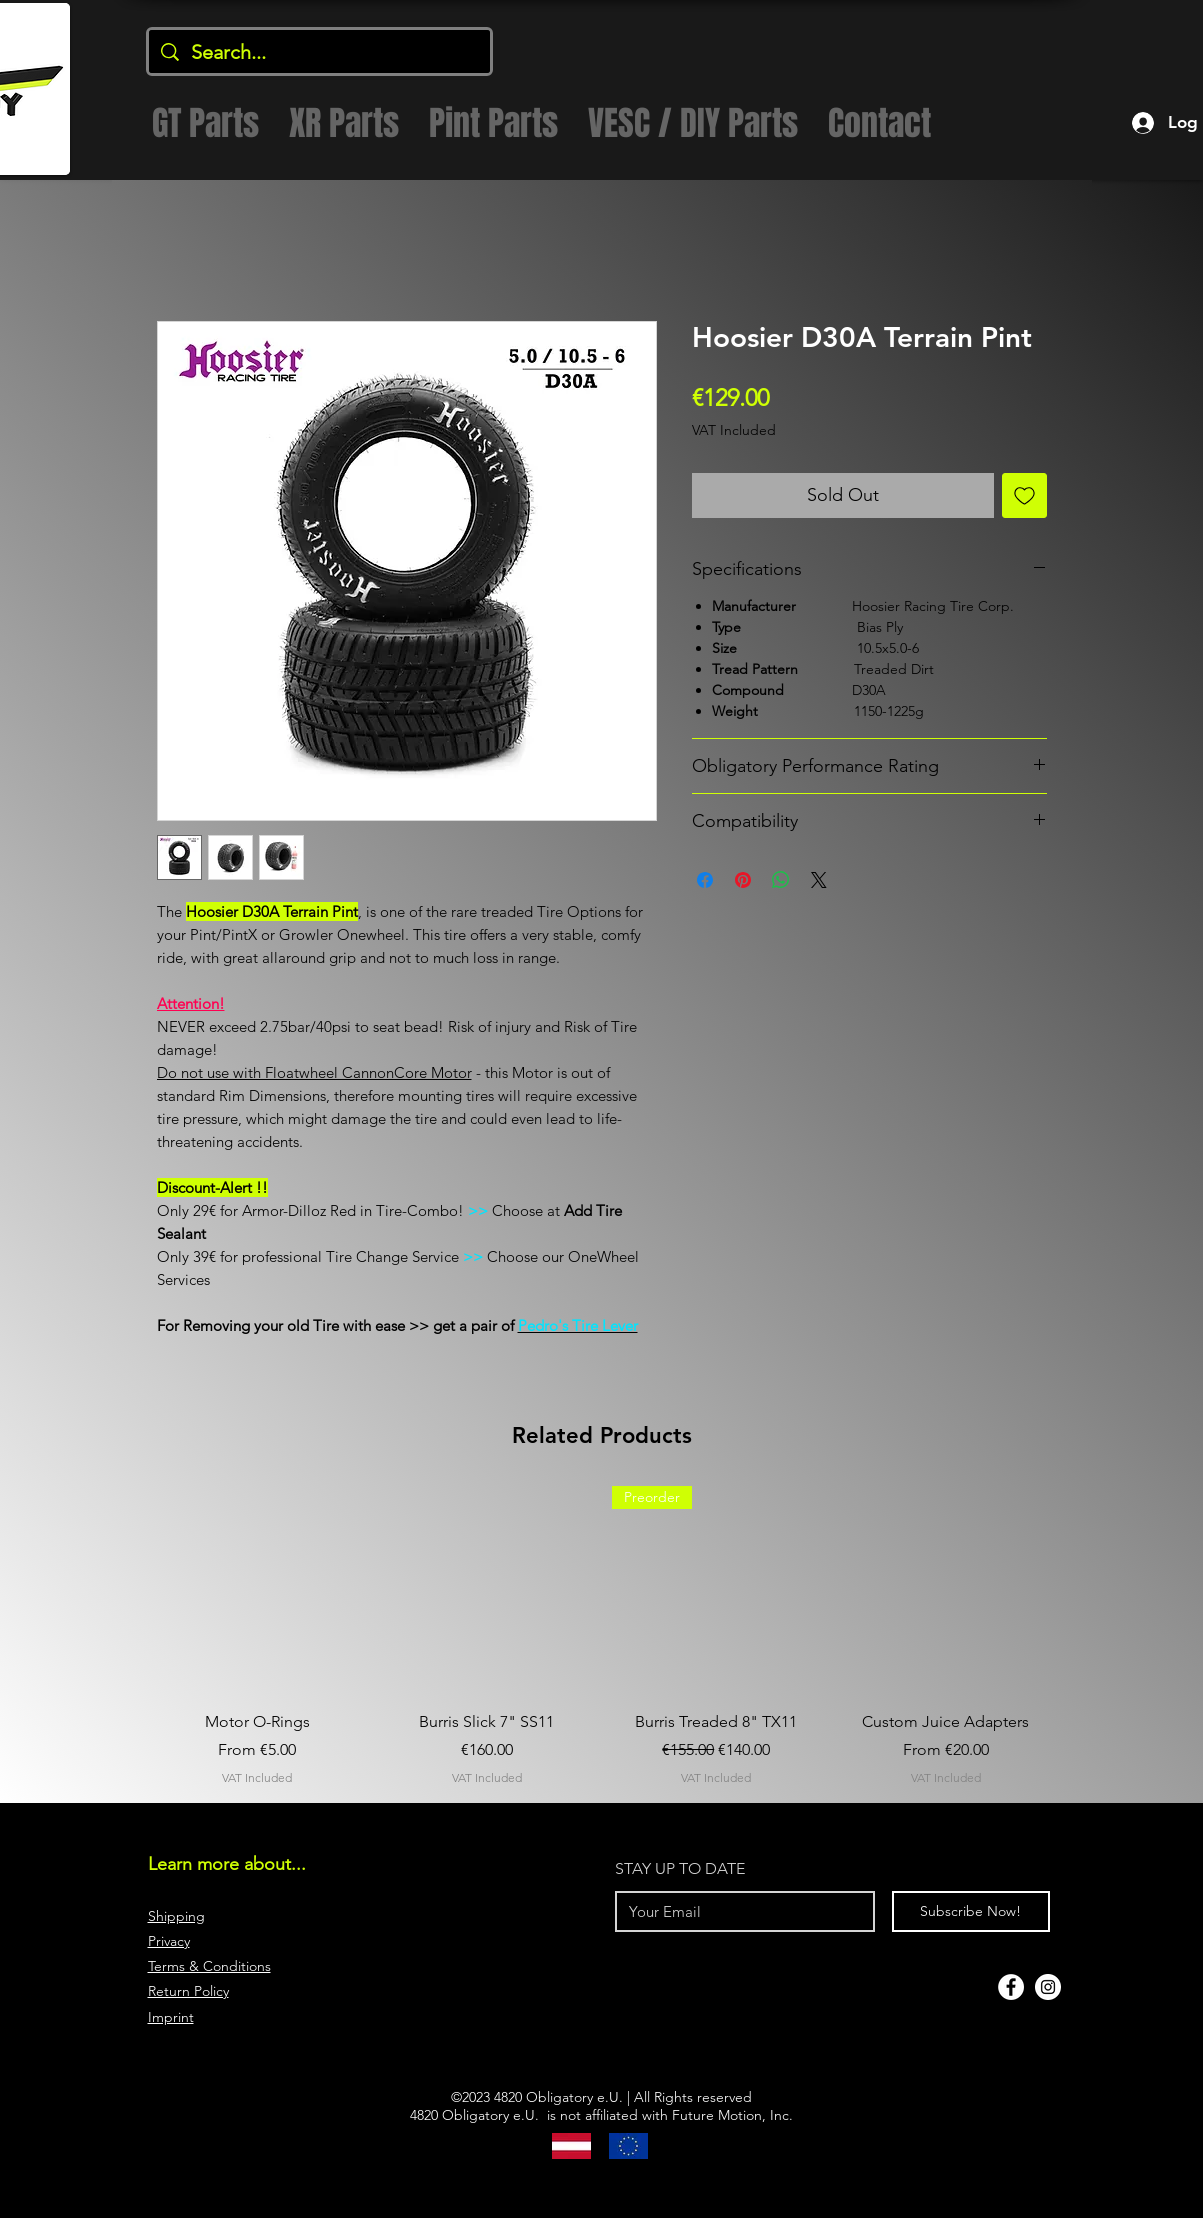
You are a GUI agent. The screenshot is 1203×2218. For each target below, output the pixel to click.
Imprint (171, 2017)
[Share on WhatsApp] (781, 880)
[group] (602, 1636)
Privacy (169, 1941)
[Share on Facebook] (705, 880)
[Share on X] (819, 880)
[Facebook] (1011, 1987)
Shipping (176, 1916)
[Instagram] (1048, 1987)
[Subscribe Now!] (971, 1911)
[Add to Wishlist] (1024, 495)
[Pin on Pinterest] (743, 880)
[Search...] (319, 52)
